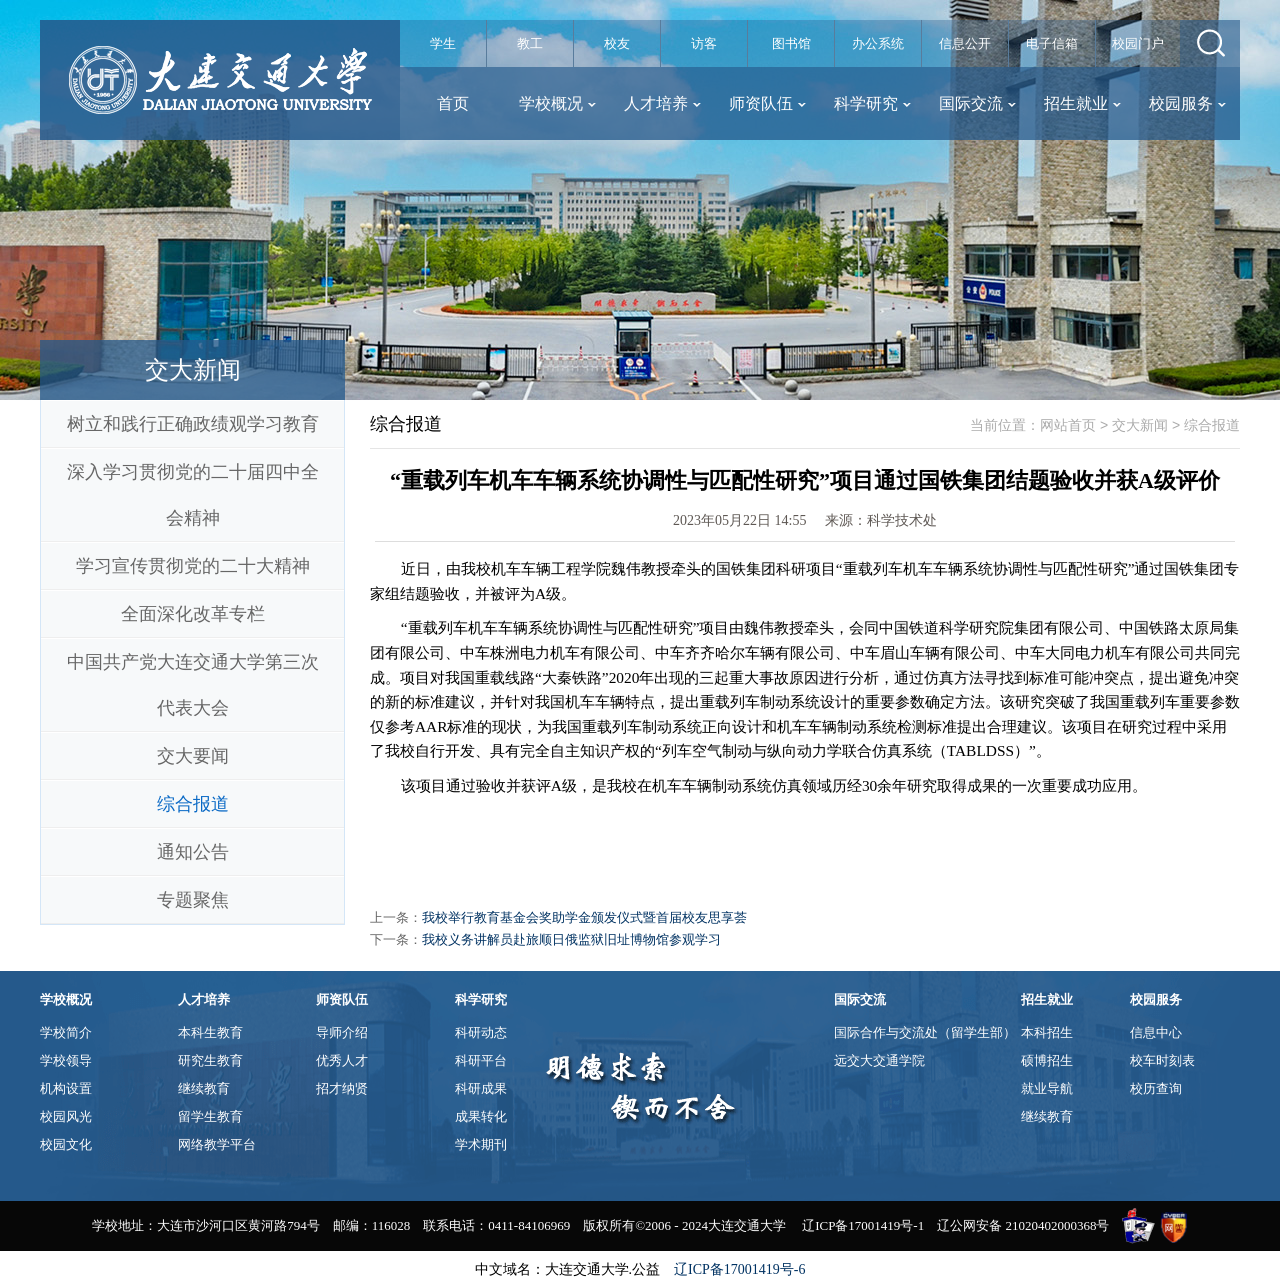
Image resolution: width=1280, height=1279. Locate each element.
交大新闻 (1140, 425)
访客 (704, 43)
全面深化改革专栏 (193, 614)
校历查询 (1156, 1088)
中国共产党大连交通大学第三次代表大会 (193, 685)
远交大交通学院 (879, 1060)
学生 (443, 43)
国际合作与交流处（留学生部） (925, 1032)
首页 (453, 103)
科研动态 (481, 1032)
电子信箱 (1052, 43)
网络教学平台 (217, 1144)
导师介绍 (342, 1032)
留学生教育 (210, 1116)
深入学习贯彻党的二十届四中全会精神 (193, 495)
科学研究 (872, 103)
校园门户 (1138, 43)
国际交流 (977, 103)
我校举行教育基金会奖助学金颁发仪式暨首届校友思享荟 (584, 917)
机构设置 (66, 1088)
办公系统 (878, 43)
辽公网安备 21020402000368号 (1023, 1225)
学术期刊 (481, 1144)
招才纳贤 (342, 1088)
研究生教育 (210, 1060)
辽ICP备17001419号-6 (739, 1269)
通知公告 (193, 852)
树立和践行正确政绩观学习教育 (193, 424)
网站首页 (1068, 425)
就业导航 (1047, 1088)
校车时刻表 (1162, 1060)
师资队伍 (767, 103)
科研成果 (481, 1088)
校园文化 (66, 1144)
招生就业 (1082, 103)
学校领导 (66, 1060)
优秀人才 (342, 1060)
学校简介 (66, 1032)
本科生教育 (210, 1032)
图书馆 (791, 43)
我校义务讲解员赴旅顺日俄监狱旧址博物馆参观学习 (571, 939)
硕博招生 (1047, 1060)
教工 (530, 43)
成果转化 (481, 1116)
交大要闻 (193, 756)
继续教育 (204, 1088)
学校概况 (557, 103)
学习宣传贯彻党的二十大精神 (193, 566)
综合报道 (193, 804)
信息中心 (1156, 1032)
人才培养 (662, 103)
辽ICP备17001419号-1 (863, 1225)
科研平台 (481, 1060)
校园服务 (1187, 103)
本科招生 (1047, 1032)
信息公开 (965, 43)
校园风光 (66, 1116)
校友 (617, 43)
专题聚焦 (193, 900)
